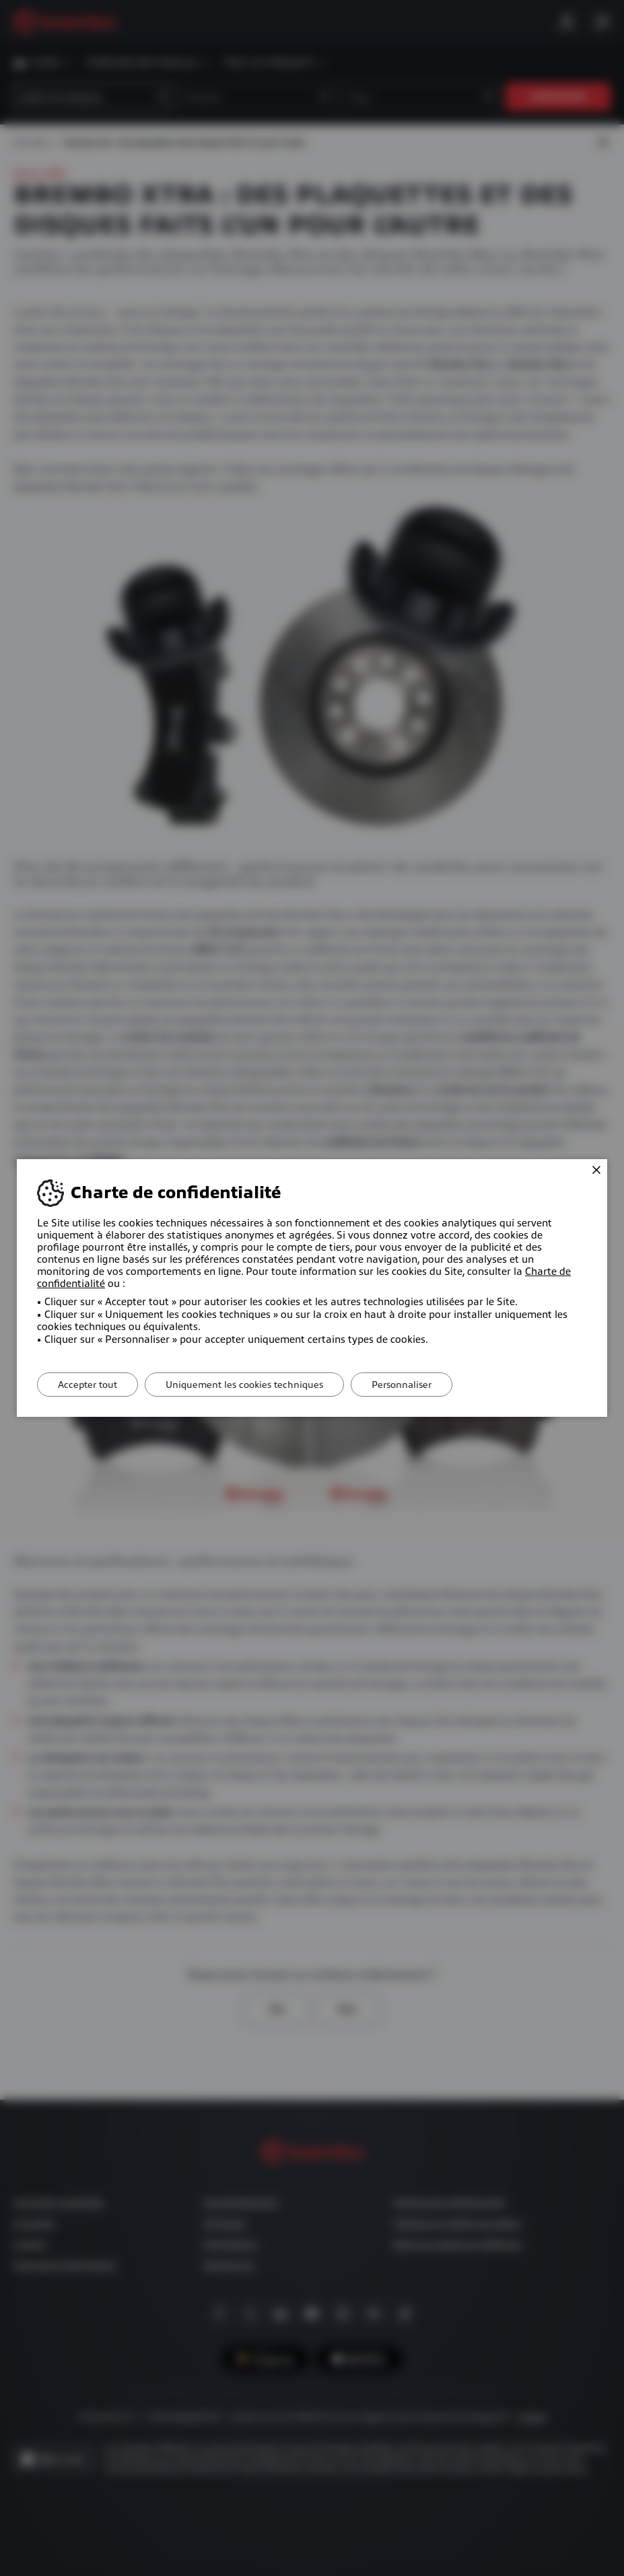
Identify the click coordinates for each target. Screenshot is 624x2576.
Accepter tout (87, 1384)
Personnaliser (401, 1384)
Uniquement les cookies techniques (244, 1384)
